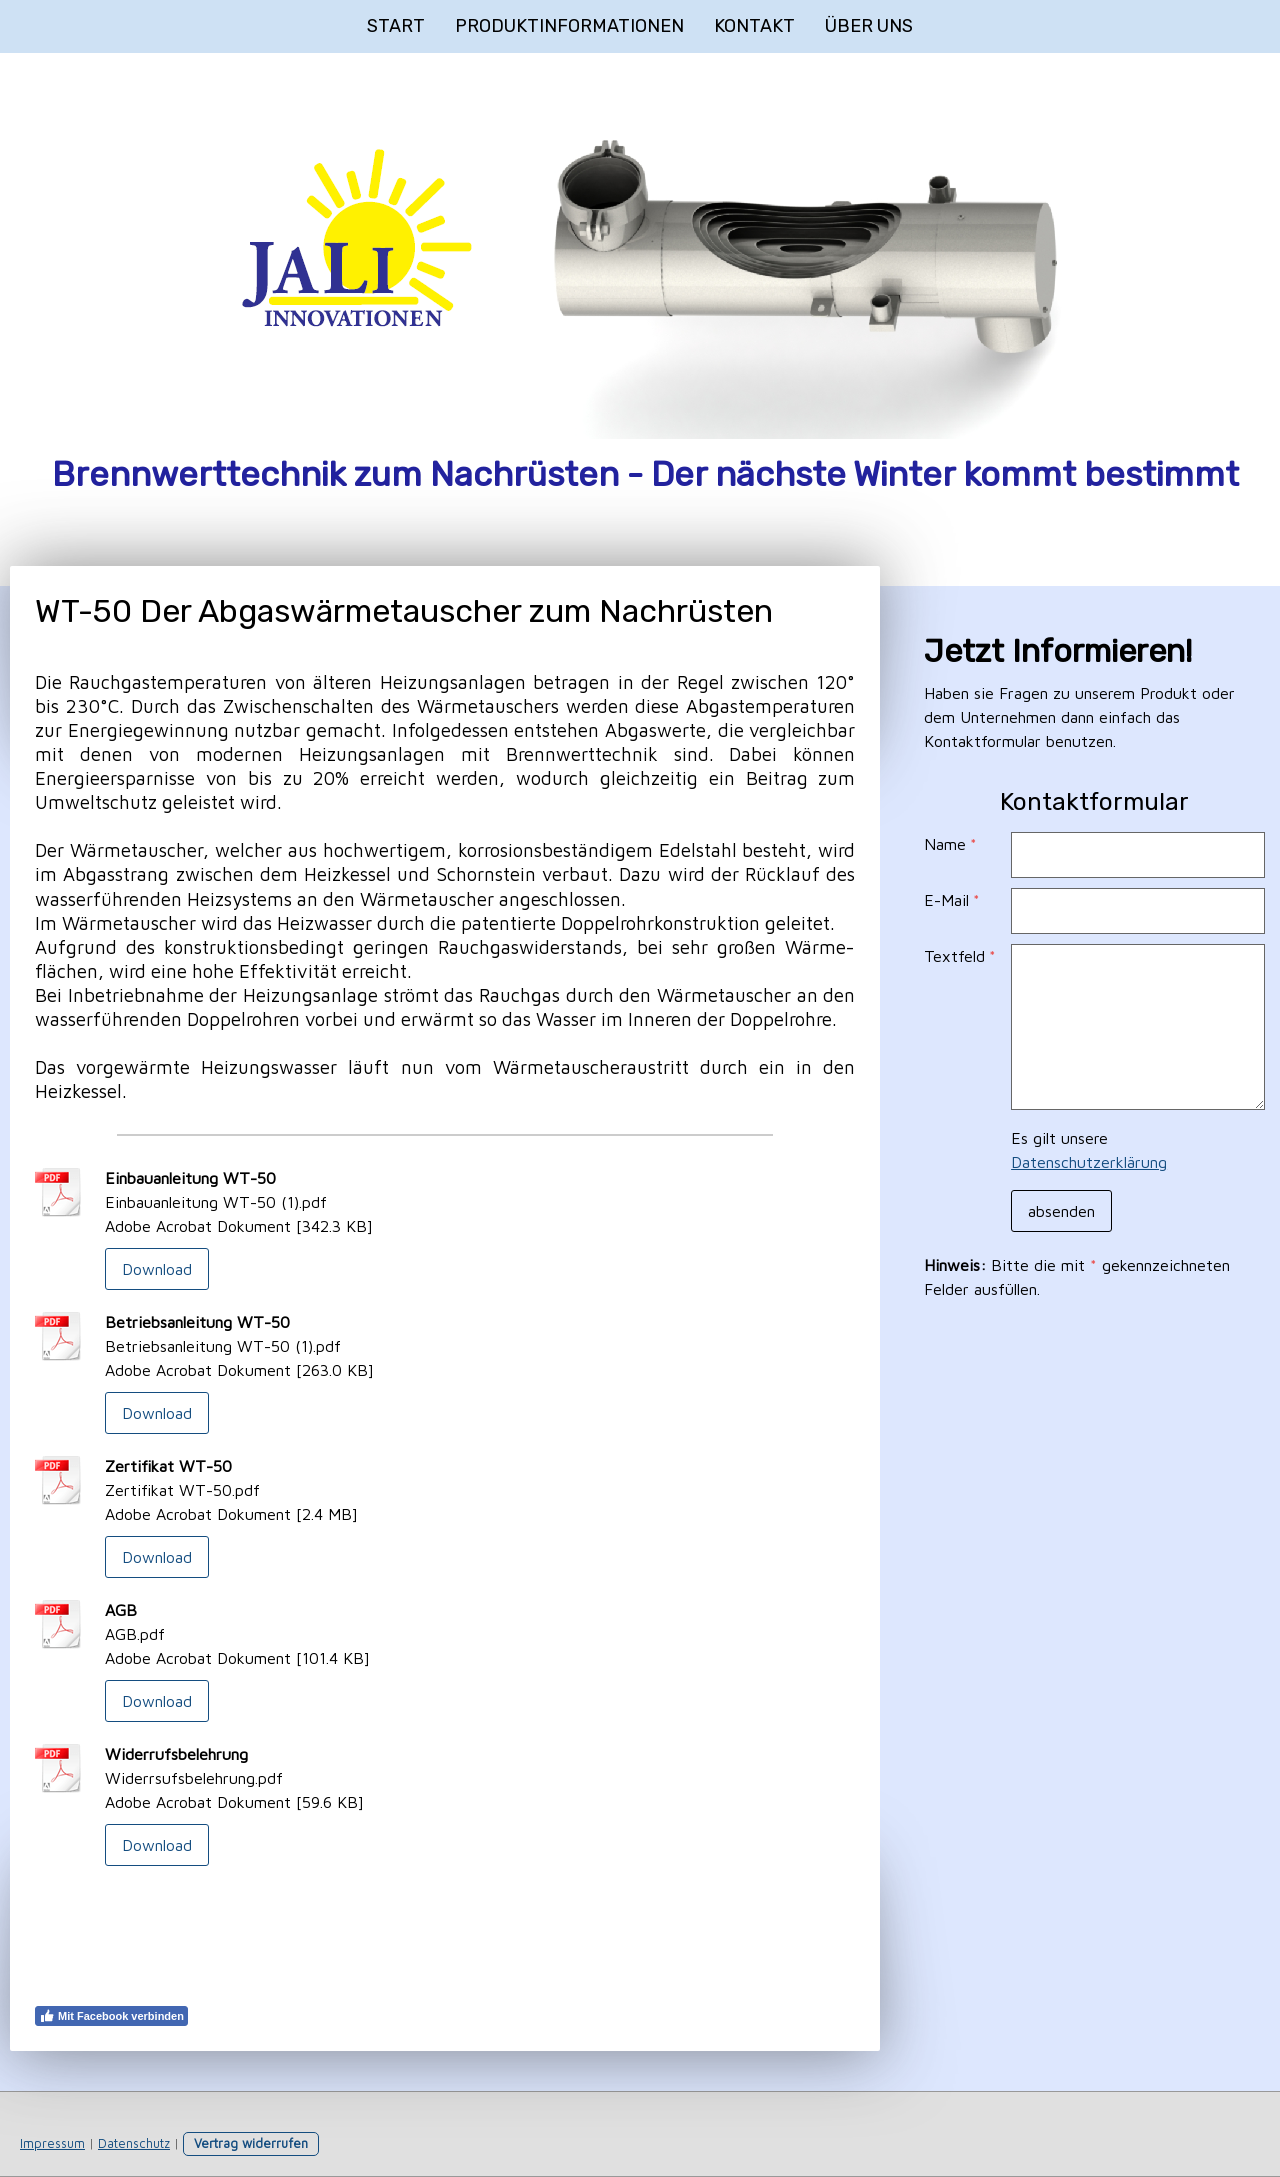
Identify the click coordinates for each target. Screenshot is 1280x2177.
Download (157, 1269)
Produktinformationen (569, 26)
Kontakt (754, 26)
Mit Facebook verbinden (111, 2016)
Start (396, 26)
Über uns (869, 26)
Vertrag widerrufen (251, 2143)
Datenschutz (134, 2143)
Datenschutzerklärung (1089, 1162)
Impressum (52, 2143)
